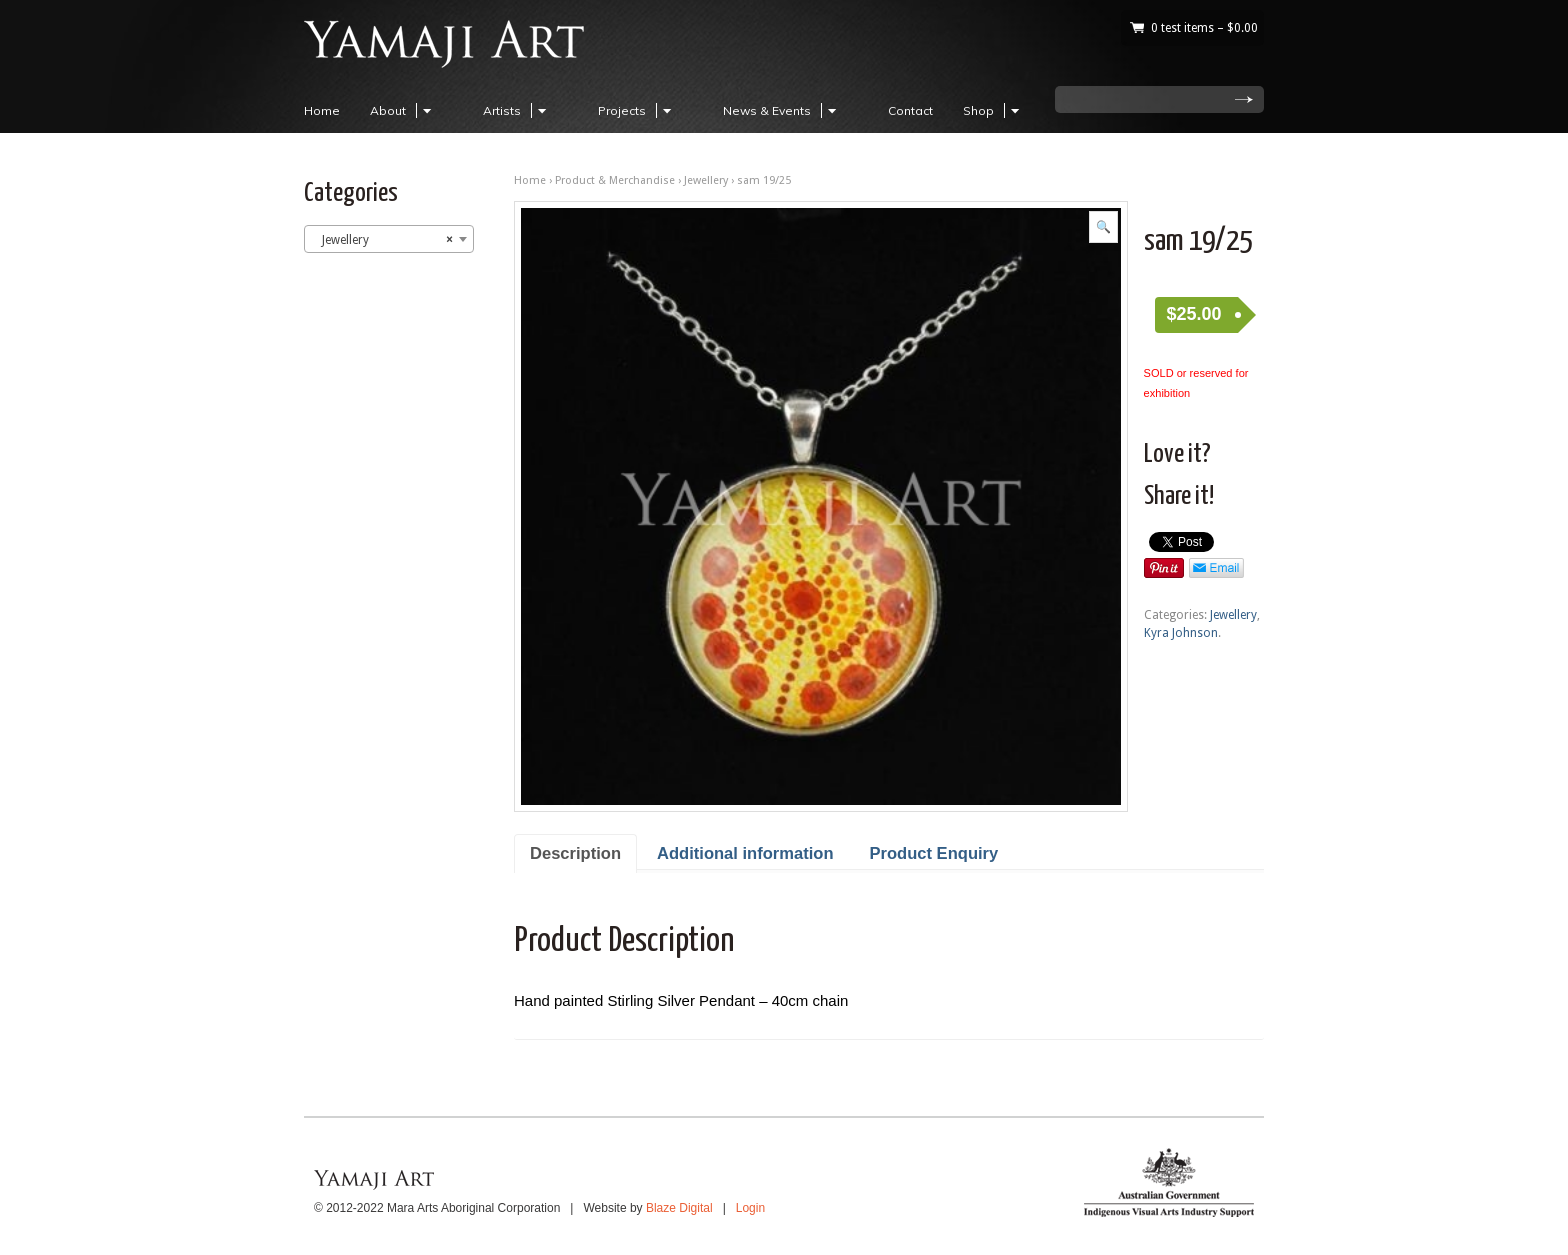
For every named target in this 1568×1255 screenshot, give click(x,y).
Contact (910, 110)
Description (575, 853)
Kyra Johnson (1181, 633)
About (403, 110)
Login (750, 1208)
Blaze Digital (679, 1208)
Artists (517, 110)
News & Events (782, 110)
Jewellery (706, 180)
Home (322, 110)
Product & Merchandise (615, 180)
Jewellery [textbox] (383, 240)
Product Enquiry (934, 853)
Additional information (745, 853)
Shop (994, 110)
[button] (1103, 227)
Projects (637, 110)
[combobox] (389, 239)
